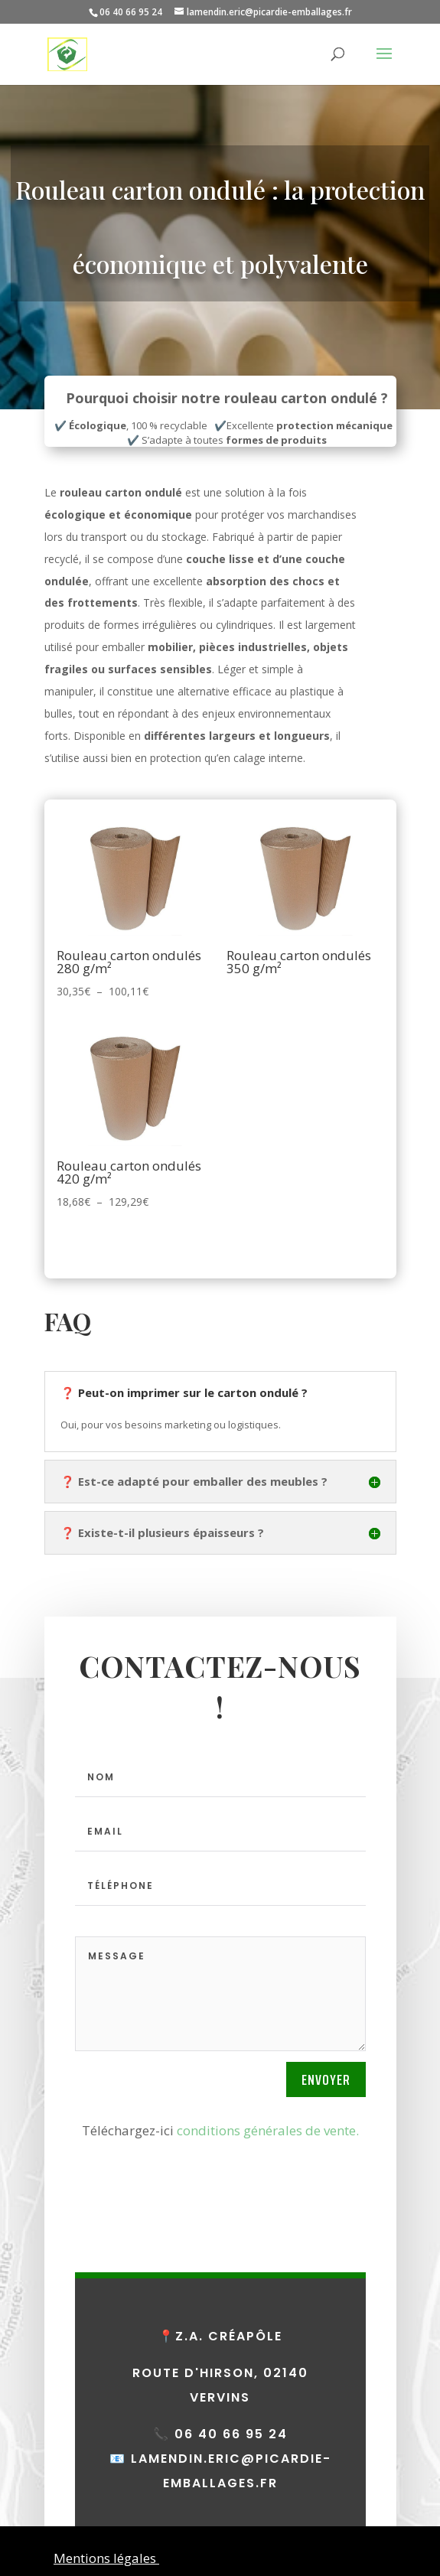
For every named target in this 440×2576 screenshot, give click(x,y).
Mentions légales (106, 2558)
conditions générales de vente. (268, 2130)
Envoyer (325, 2079)
